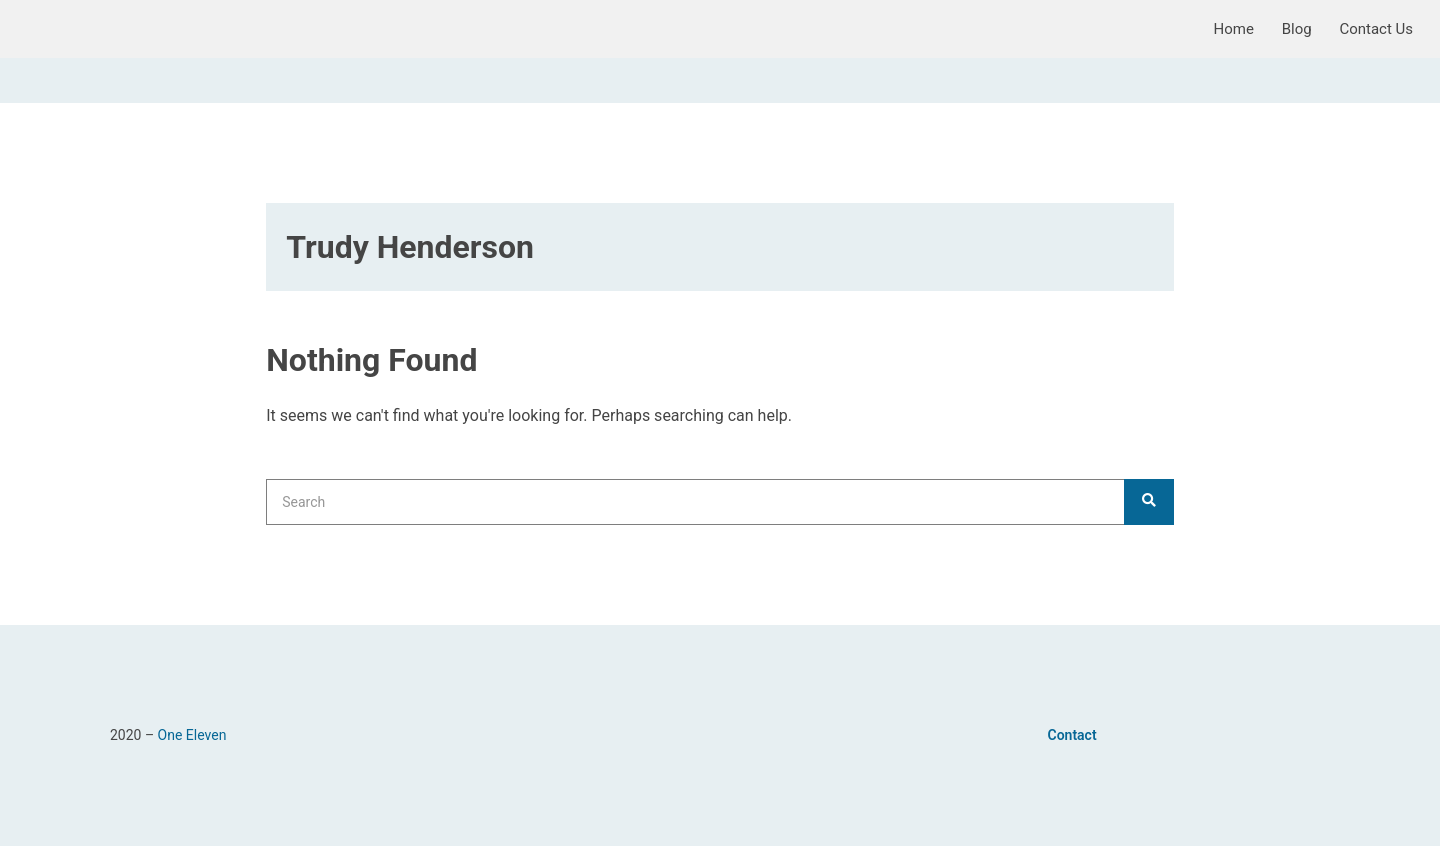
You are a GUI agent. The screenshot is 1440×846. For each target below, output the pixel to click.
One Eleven (192, 735)
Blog (1297, 29)
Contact (1072, 735)
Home (1234, 29)
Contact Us (1376, 29)
